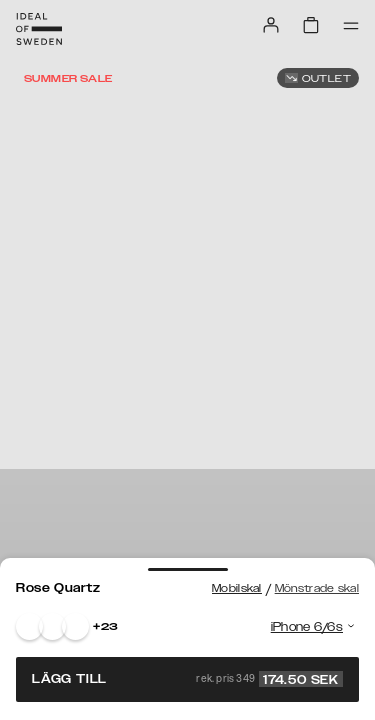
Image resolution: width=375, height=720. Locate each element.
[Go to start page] (39, 29)
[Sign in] (271, 25)
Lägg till (187, 679)
